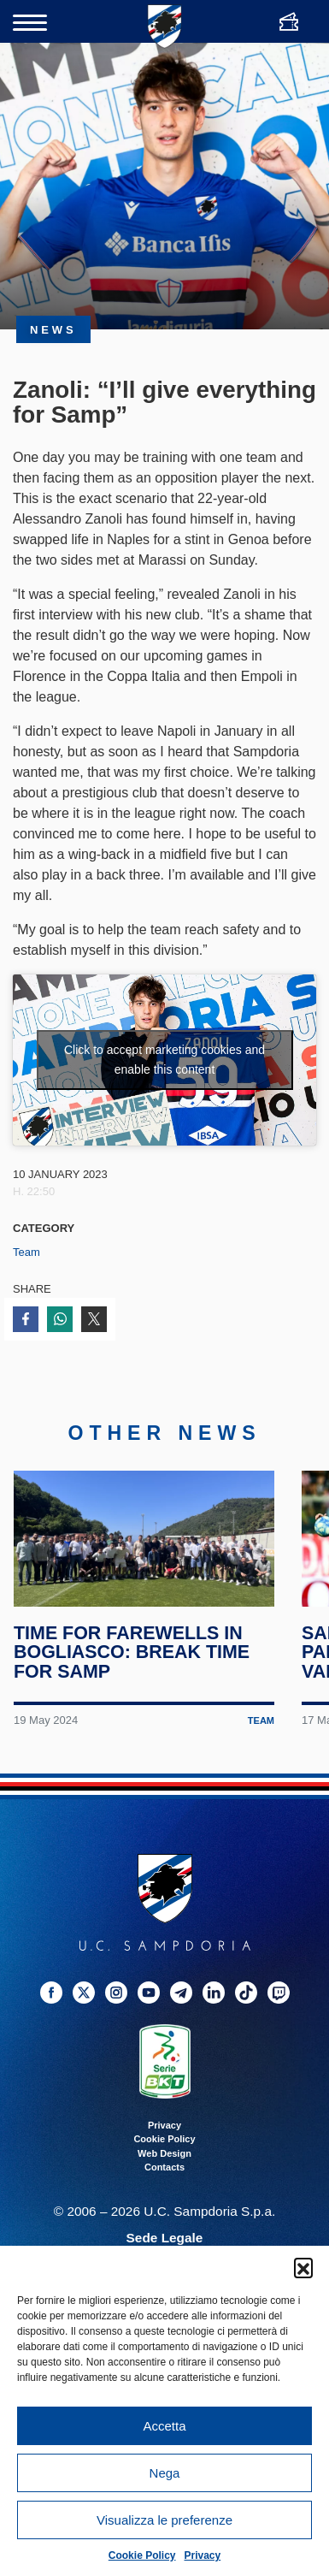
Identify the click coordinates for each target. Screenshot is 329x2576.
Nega (165, 2473)
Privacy (203, 2555)
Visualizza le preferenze (164, 2520)
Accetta (164, 2426)
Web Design (164, 2169)
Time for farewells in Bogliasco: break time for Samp (132, 1667)
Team (26, 1252)
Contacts (164, 2182)
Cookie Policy (142, 2555)
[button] (303, 2267)
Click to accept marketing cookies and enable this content (164, 1059)
